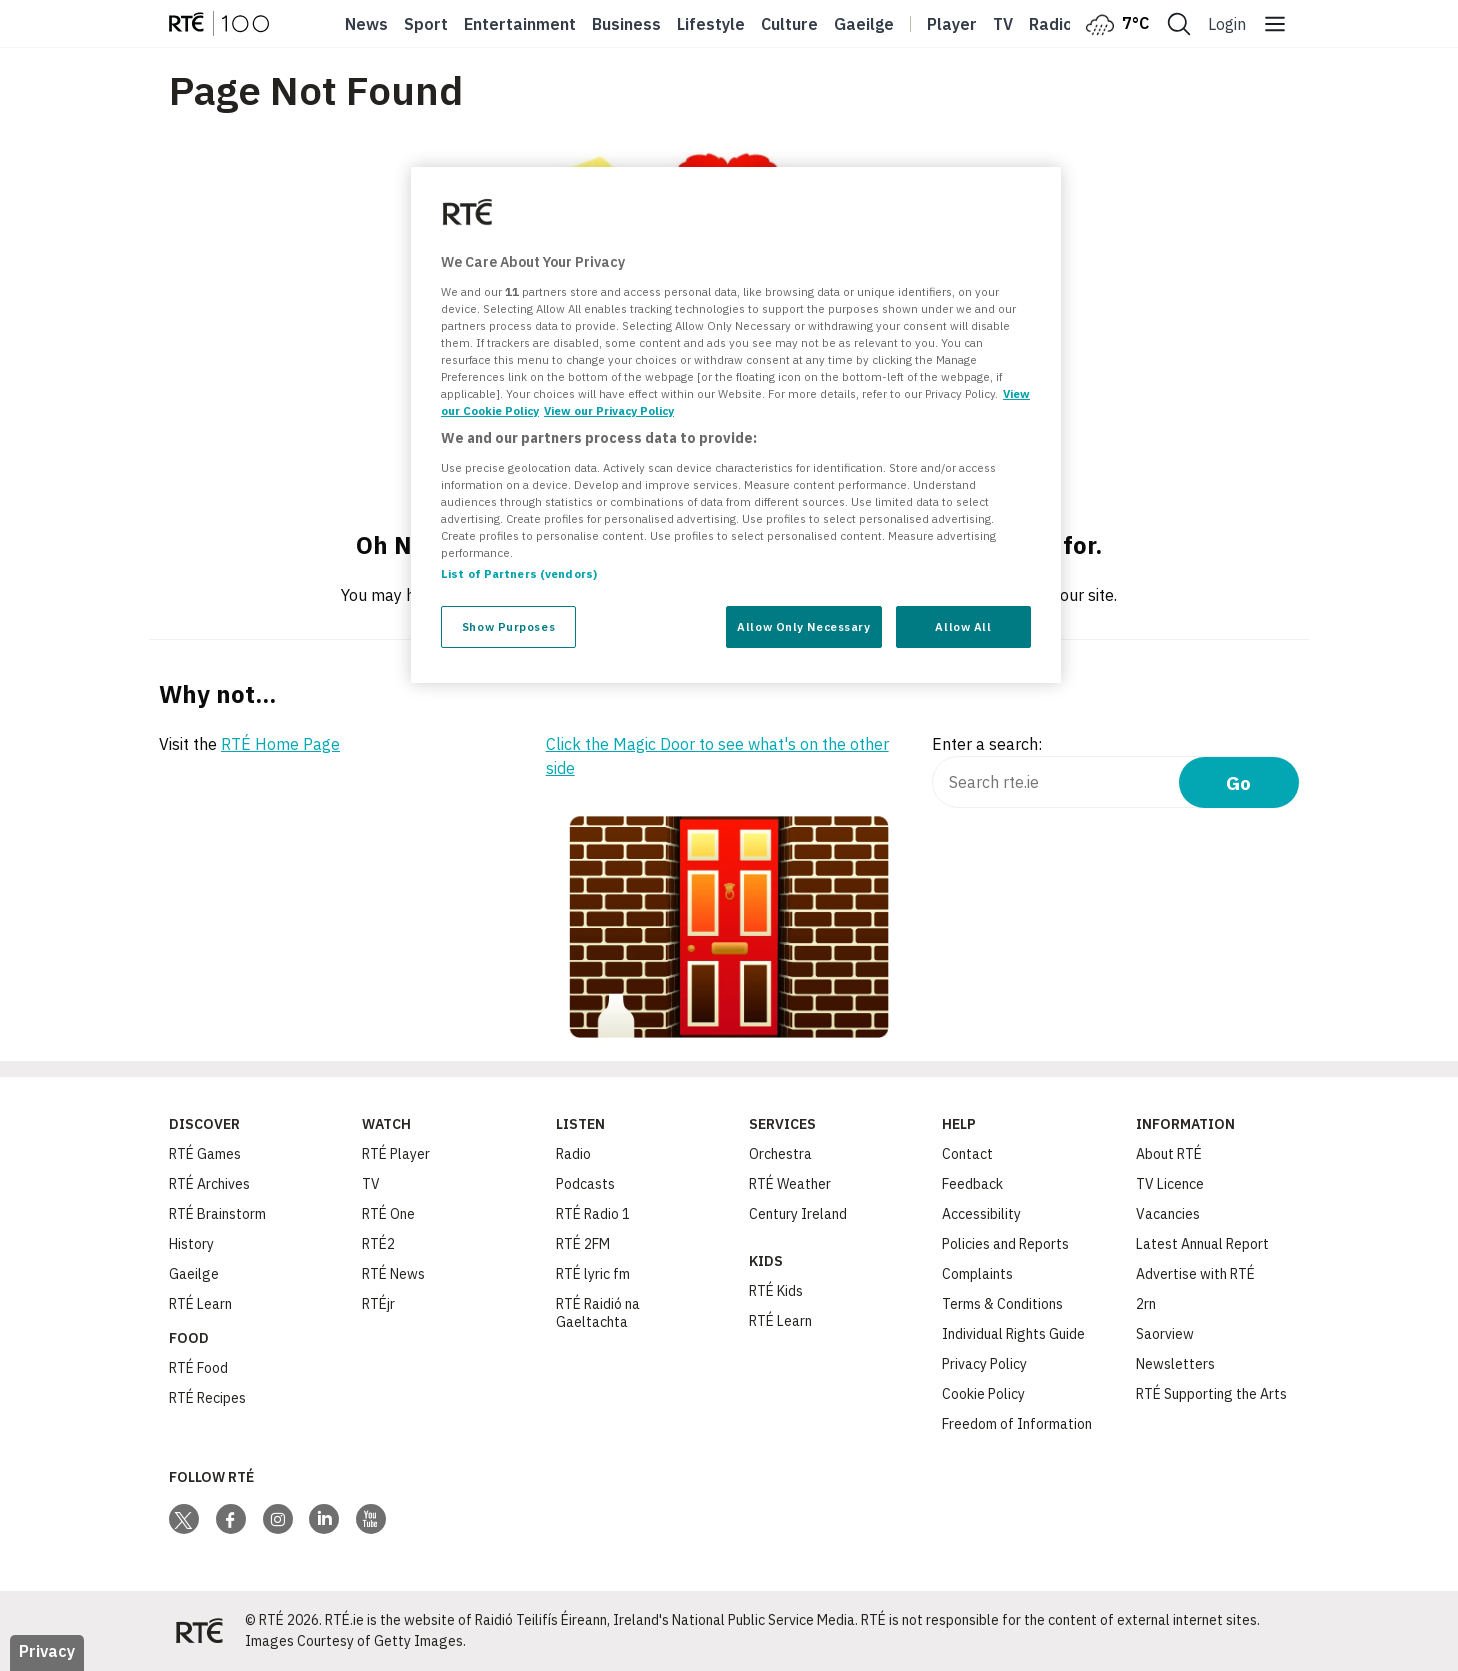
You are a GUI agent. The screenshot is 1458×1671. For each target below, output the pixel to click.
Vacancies (1168, 1214)
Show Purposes (508, 626)
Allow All (963, 626)
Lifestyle (711, 24)
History (191, 1244)
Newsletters (1175, 1364)
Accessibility (981, 1214)
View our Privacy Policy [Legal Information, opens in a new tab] (609, 410)
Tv (1003, 24)
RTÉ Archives (209, 1184)
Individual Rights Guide (1013, 1334)
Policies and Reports (1005, 1244)
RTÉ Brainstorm (217, 1214)
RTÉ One (388, 1214)
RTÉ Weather (790, 1184)
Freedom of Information (1017, 1424)
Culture (789, 24)
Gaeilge (864, 24)
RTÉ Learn (200, 1304)
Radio (1051, 24)
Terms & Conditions (1002, 1304)
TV (371, 1184)
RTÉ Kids (776, 1291)
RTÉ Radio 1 (593, 1214)
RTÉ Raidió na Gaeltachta (598, 1313)
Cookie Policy (983, 1394)
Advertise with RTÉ (1195, 1274)
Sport (426, 24)
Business (626, 24)
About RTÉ (1169, 1154)
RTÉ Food (198, 1368)
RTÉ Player (396, 1154)
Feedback (972, 1184)
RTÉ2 (378, 1244)
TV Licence (1170, 1184)
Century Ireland (798, 1214)
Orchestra (780, 1154)
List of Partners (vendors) (519, 573)
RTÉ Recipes (207, 1398)
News (366, 24)
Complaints (977, 1274)
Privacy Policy (984, 1364)
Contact (967, 1154)
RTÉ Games (205, 1154)
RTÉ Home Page (280, 744)
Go (1238, 782)
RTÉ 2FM (583, 1244)
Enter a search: (987, 744)
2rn (1146, 1304)
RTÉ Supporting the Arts (1211, 1394)
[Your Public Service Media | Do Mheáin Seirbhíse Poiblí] (199, 1631)
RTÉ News (393, 1274)
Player (952, 24)
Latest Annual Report (1202, 1244)
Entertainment (520, 24)
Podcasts (585, 1184)
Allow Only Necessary (803, 626)
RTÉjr (378, 1304)
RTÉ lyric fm (593, 1274)
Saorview (1165, 1334)
